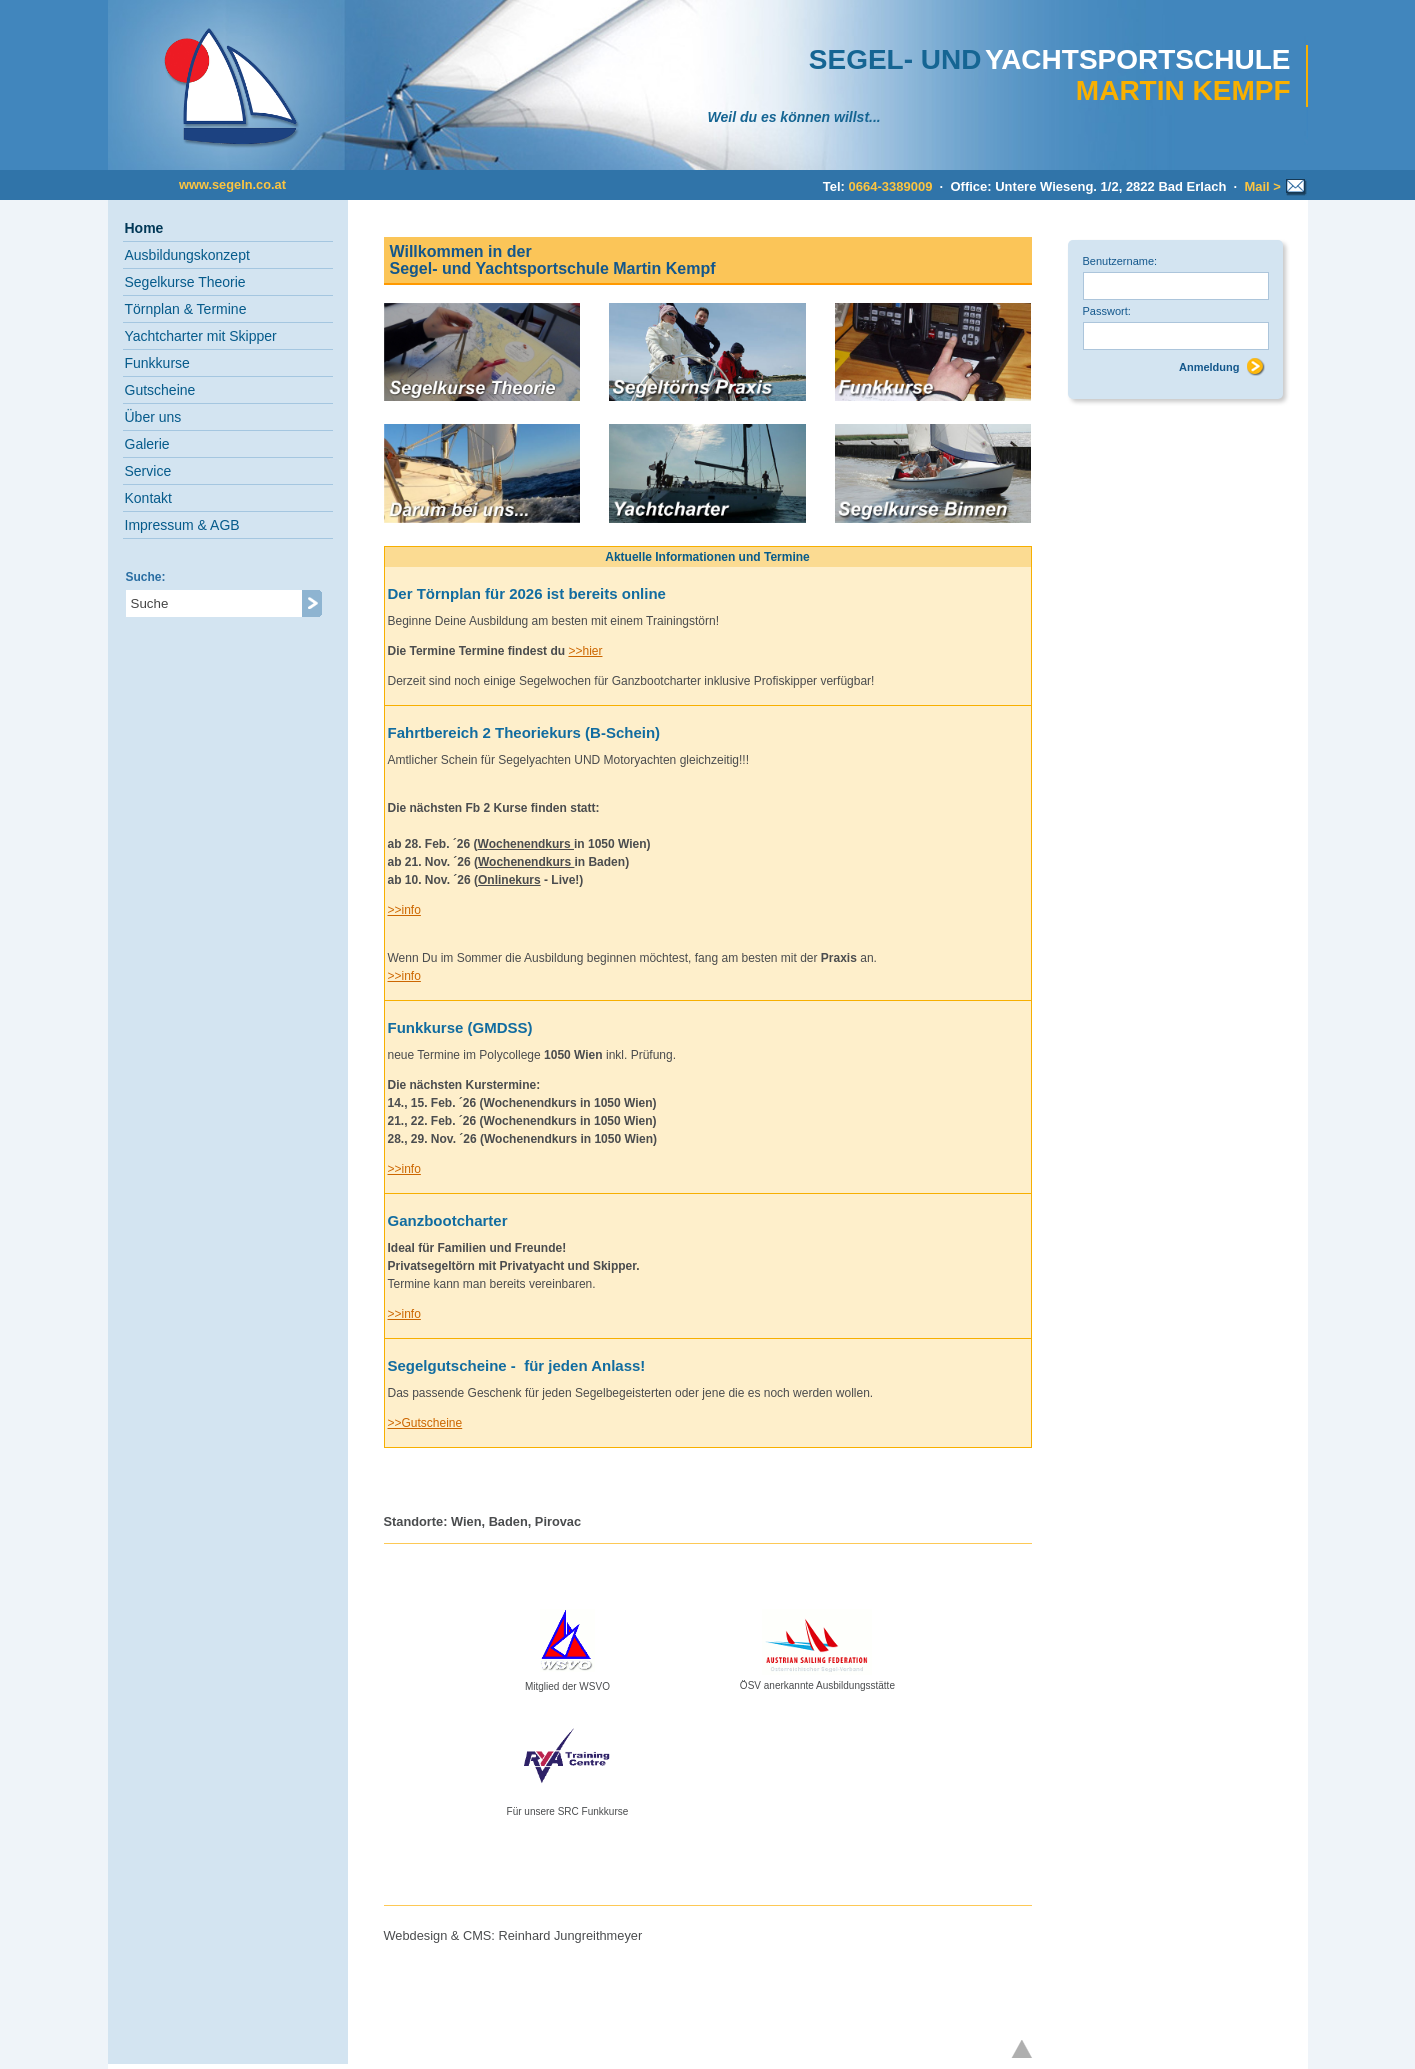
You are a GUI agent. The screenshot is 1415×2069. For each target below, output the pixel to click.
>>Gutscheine (425, 1423)
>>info (404, 910)
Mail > (1275, 186)
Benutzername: (1120, 261)
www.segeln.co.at (232, 184)
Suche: (146, 577)
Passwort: (1107, 311)
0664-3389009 (891, 186)
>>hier (585, 651)
